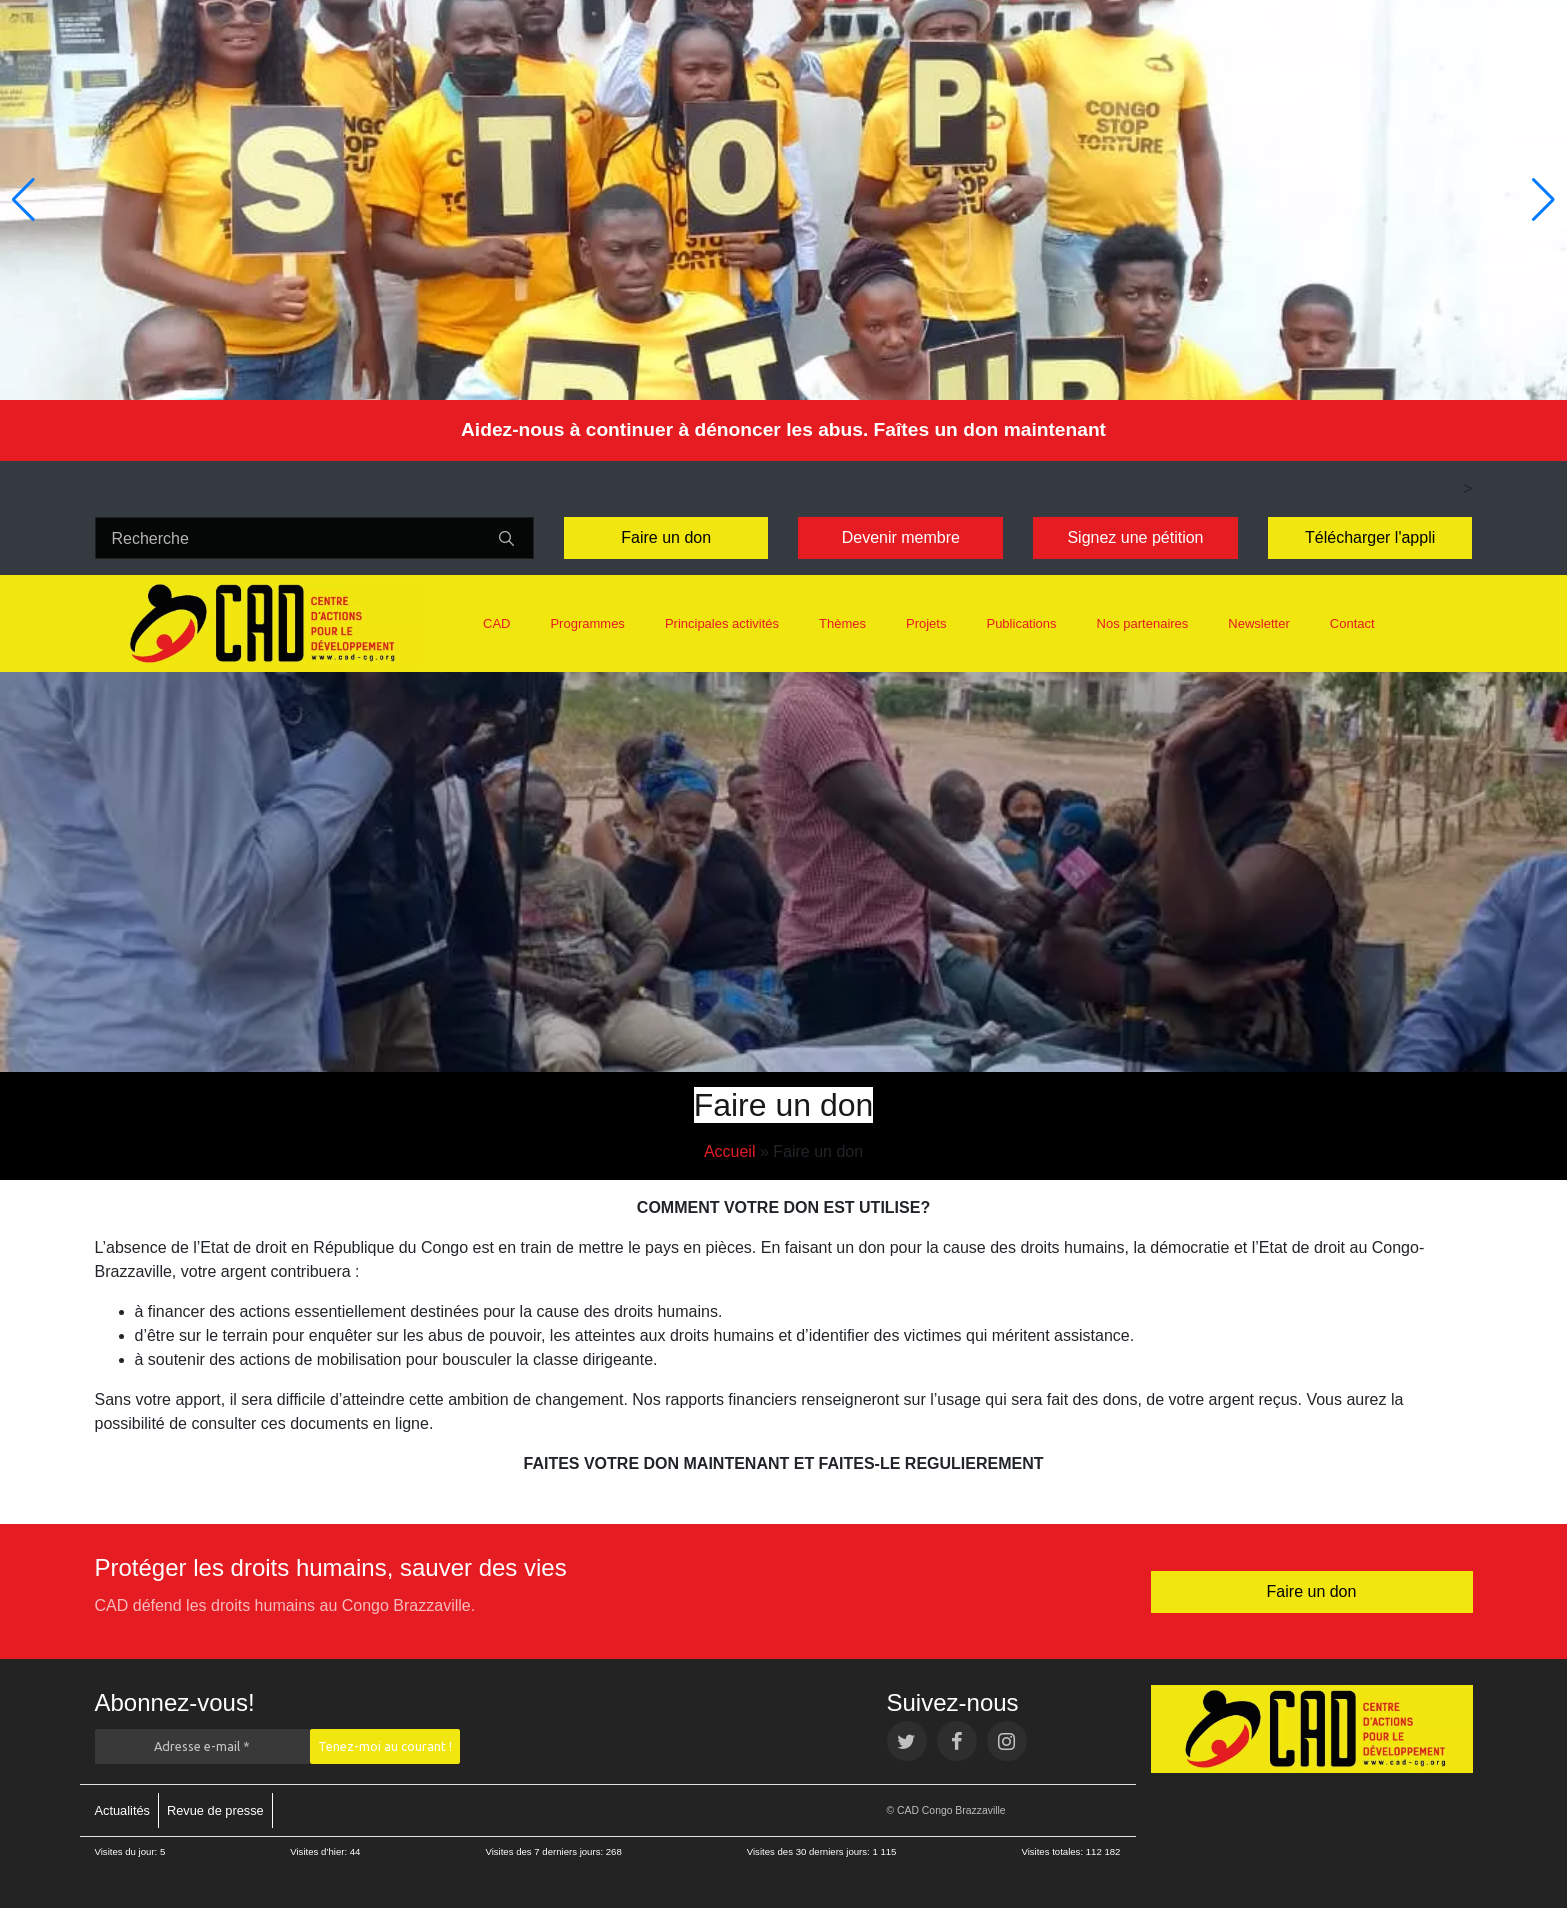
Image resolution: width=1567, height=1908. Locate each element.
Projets (926, 623)
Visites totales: (1053, 1851)
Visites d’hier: (320, 1851)
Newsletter (1258, 623)
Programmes (587, 623)
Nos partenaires (1143, 623)
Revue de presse (215, 1810)
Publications (1021, 623)
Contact (1352, 623)
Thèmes (842, 623)
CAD (496, 623)
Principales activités (722, 623)
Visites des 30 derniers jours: (810, 1851)
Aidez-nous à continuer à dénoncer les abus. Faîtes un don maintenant (783, 429)
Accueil (730, 1151)
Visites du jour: (127, 1851)
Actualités (122, 1810)
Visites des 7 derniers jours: (545, 1851)
